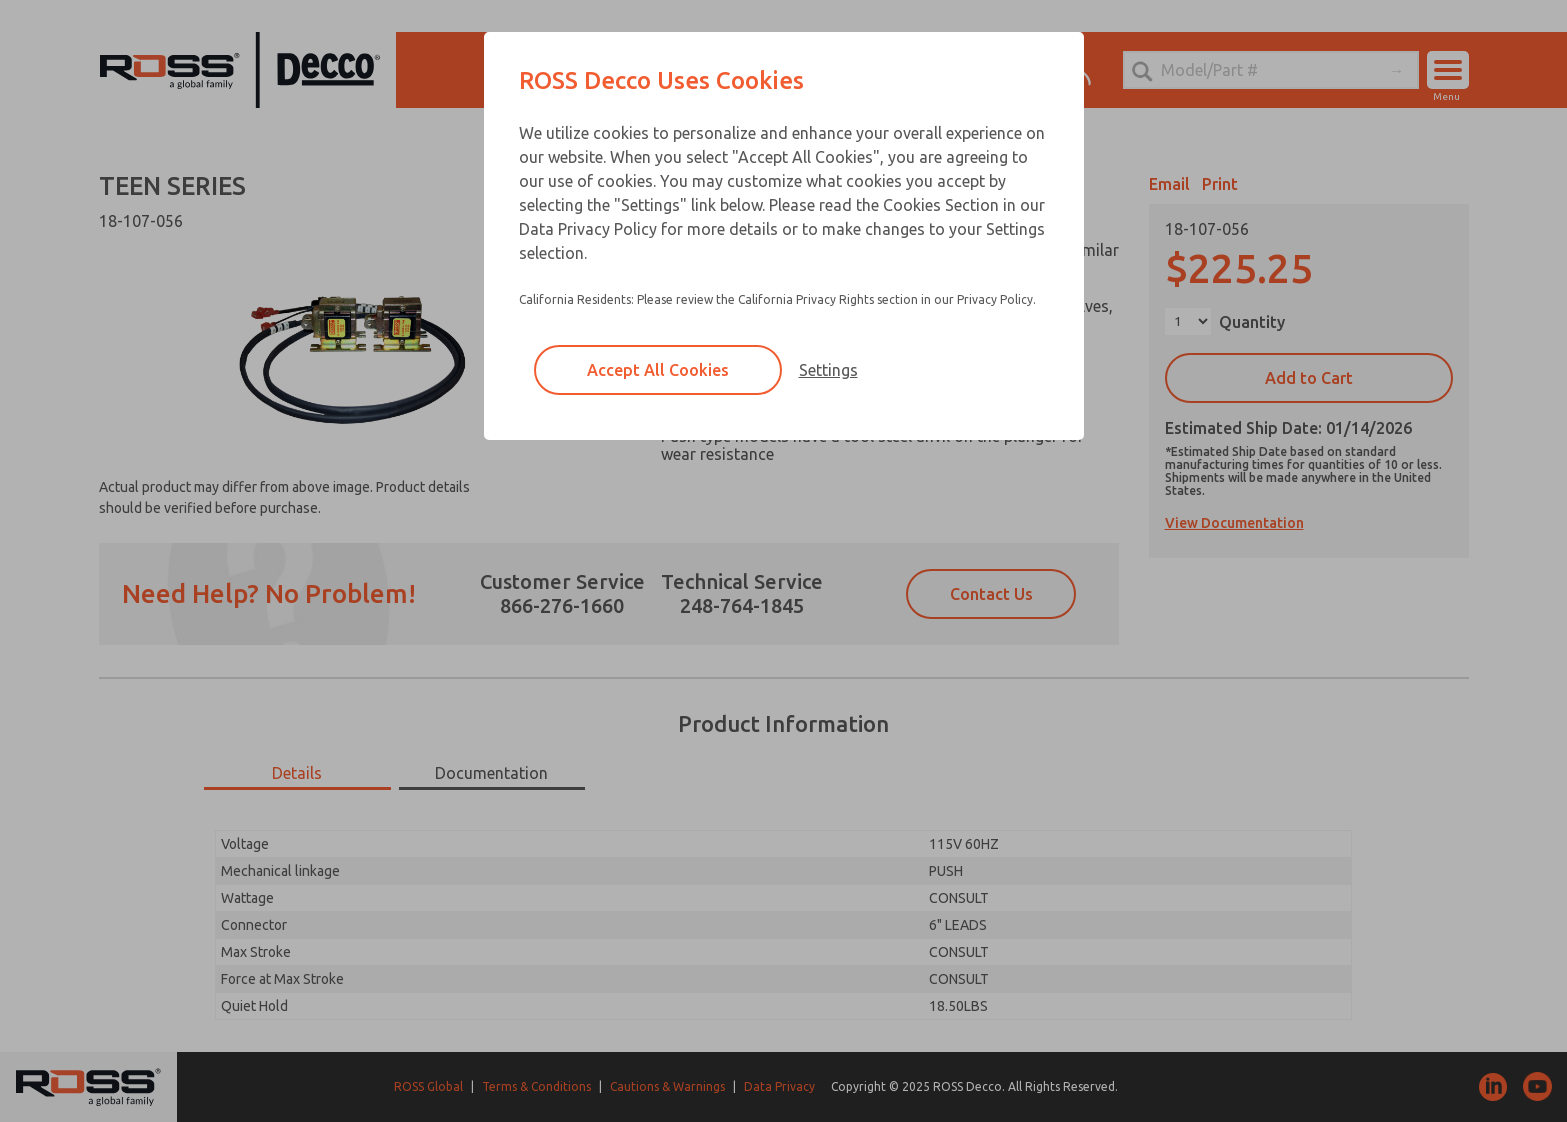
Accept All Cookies (658, 370)
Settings (828, 370)
